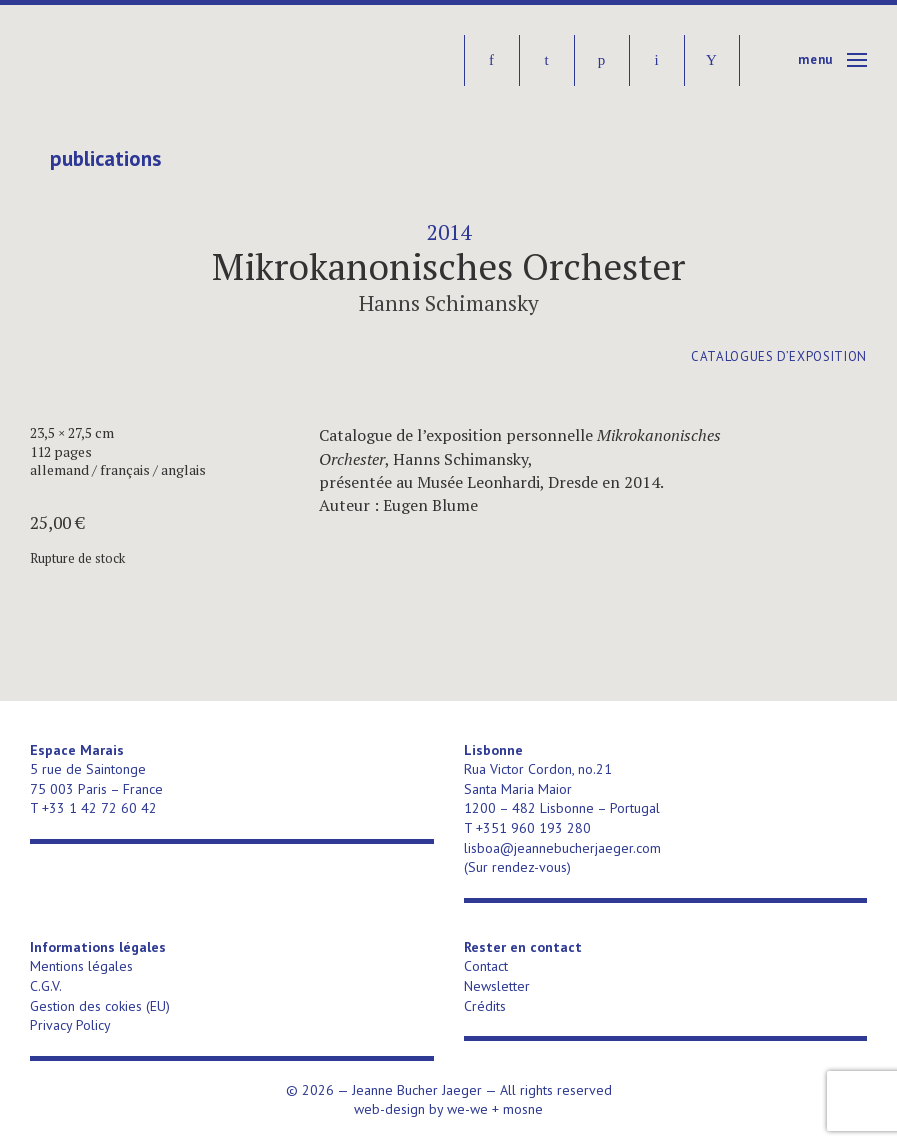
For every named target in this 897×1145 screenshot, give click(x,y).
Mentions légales (81, 966)
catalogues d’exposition (779, 356)
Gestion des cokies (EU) (100, 1006)
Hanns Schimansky (449, 303)
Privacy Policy (70, 1025)
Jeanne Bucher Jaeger (183, 60)
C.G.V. (46, 986)
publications (105, 159)
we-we (467, 1109)
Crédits (485, 1006)
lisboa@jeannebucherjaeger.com (562, 848)
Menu (815, 59)
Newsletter (497, 986)
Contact (486, 966)
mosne (523, 1109)
